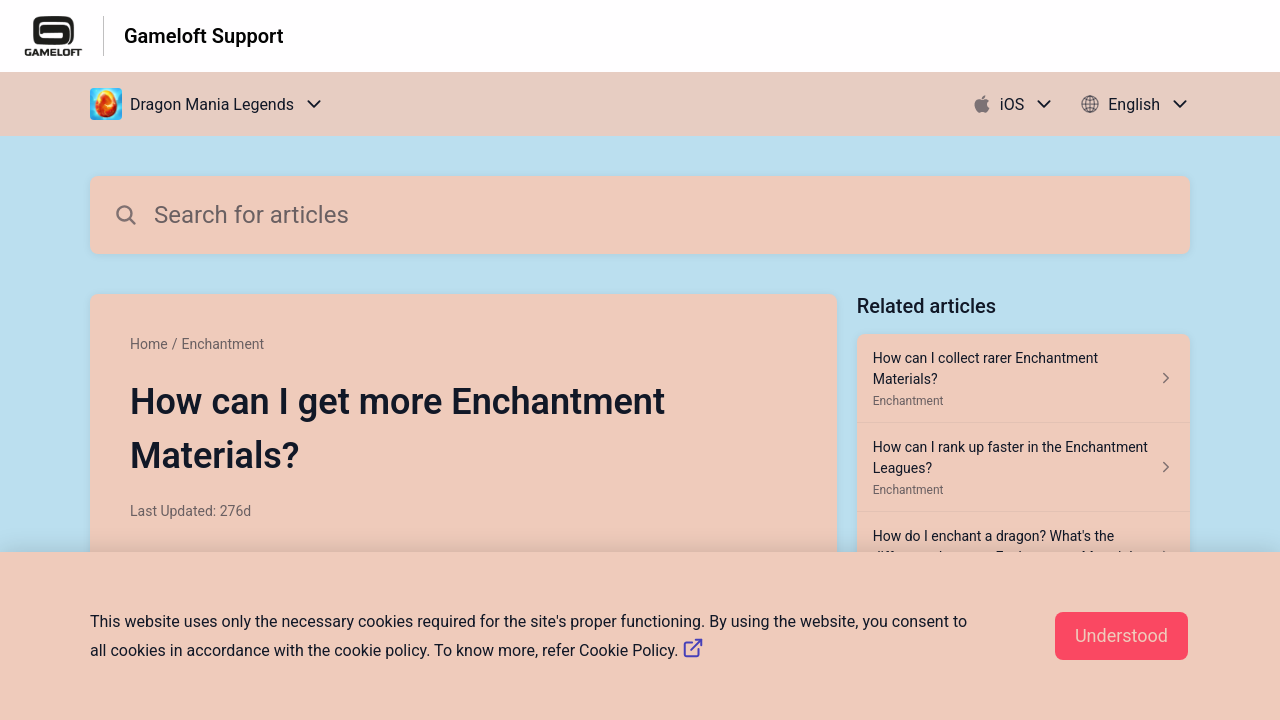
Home (149, 344)
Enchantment (222, 344)
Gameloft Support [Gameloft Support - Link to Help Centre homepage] (203, 36)
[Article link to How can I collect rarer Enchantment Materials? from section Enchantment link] (1023, 378)
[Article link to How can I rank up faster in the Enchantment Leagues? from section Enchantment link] (1023, 467)
